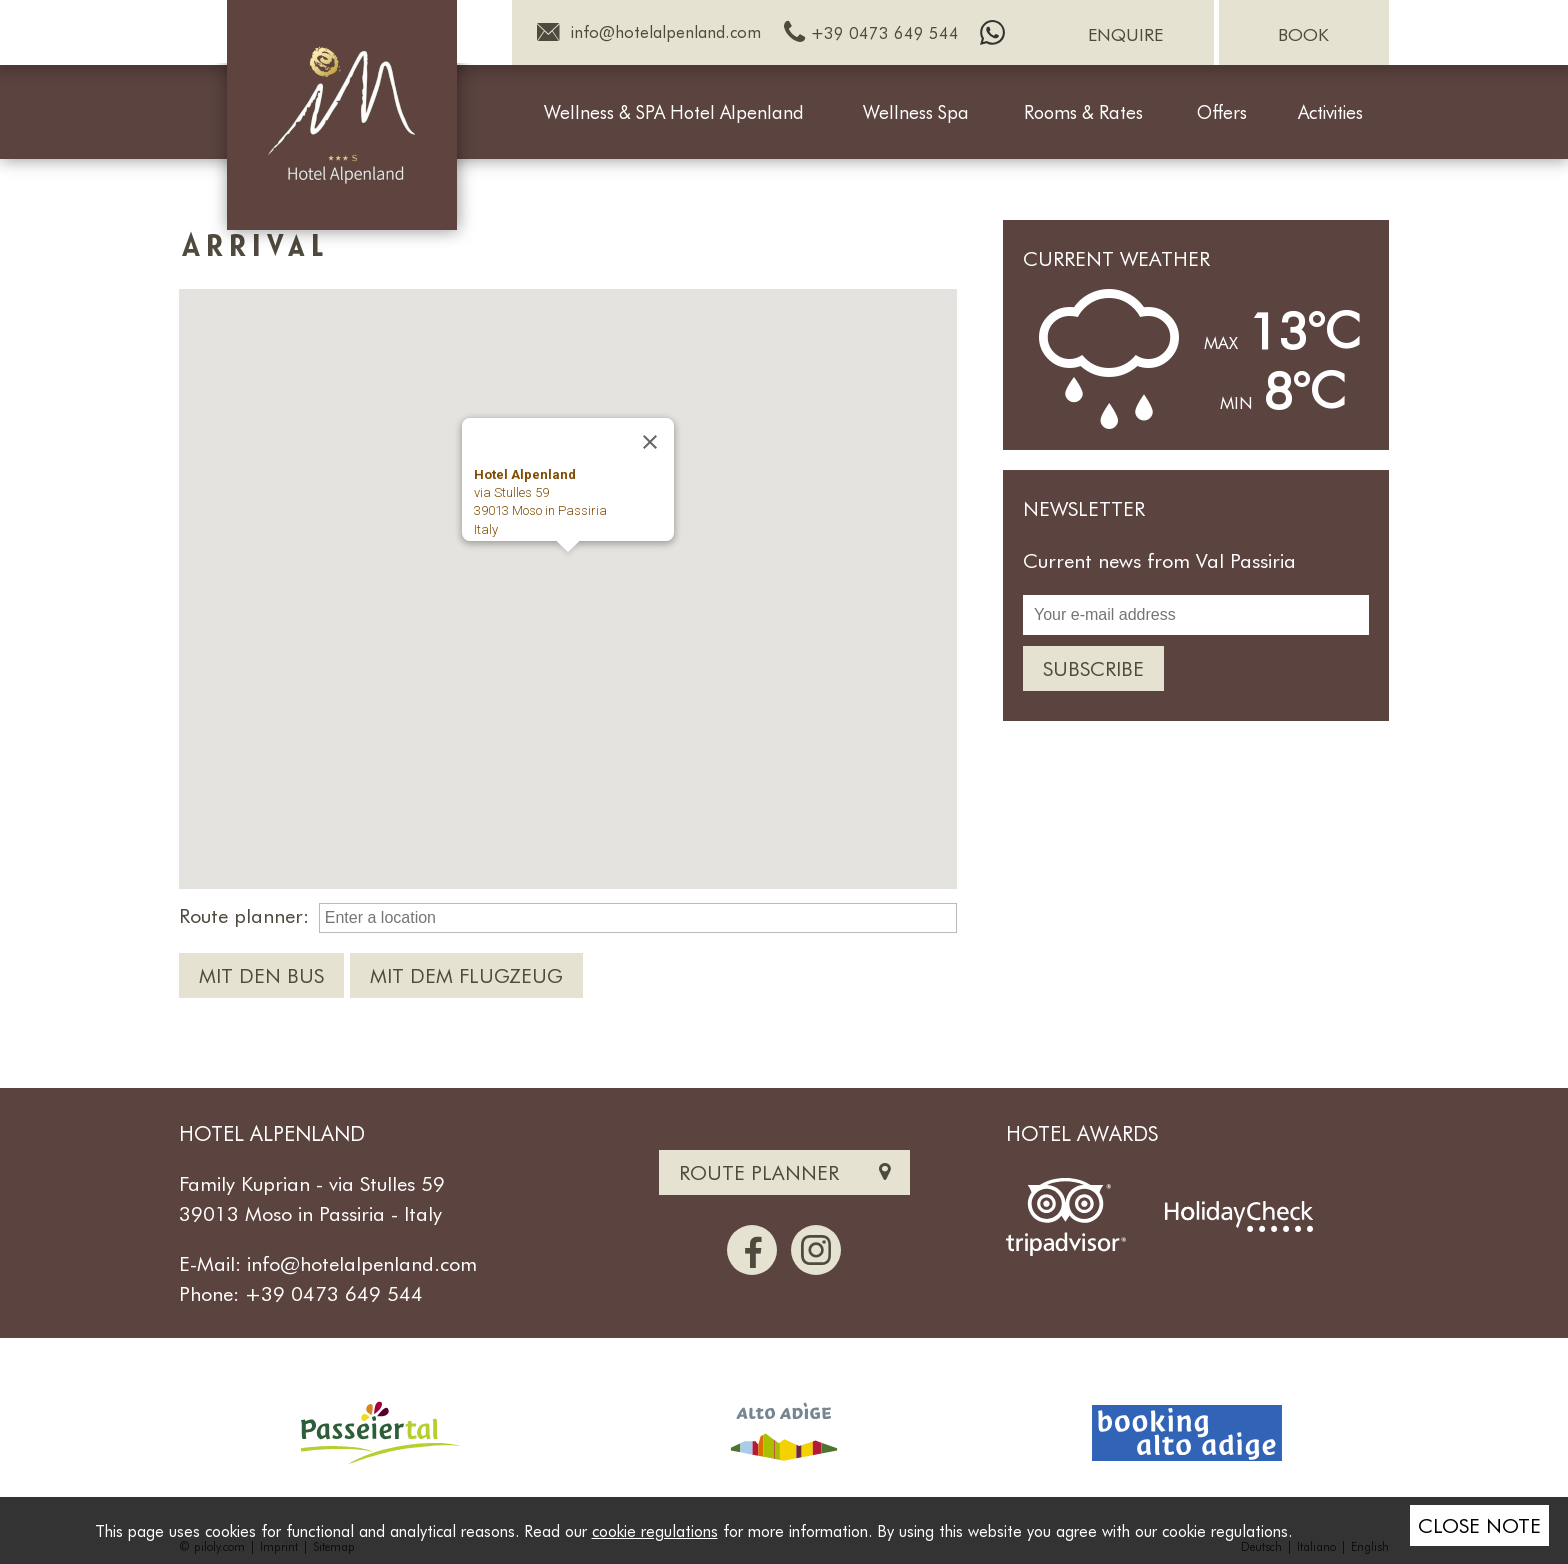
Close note (1479, 1525)
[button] (568, 570)
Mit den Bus (261, 975)
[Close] (650, 442)
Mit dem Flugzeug (466, 975)
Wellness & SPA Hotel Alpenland (674, 112)
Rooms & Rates (1083, 112)
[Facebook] (752, 1250)
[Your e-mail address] (1196, 615)
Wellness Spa (916, 112)
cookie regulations (655, 1530)
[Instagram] (816, 1250)
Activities (1330, 112)
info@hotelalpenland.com (362, 1263)
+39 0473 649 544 (334, 1293)
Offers (1222, 112)
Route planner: (244, 915)
